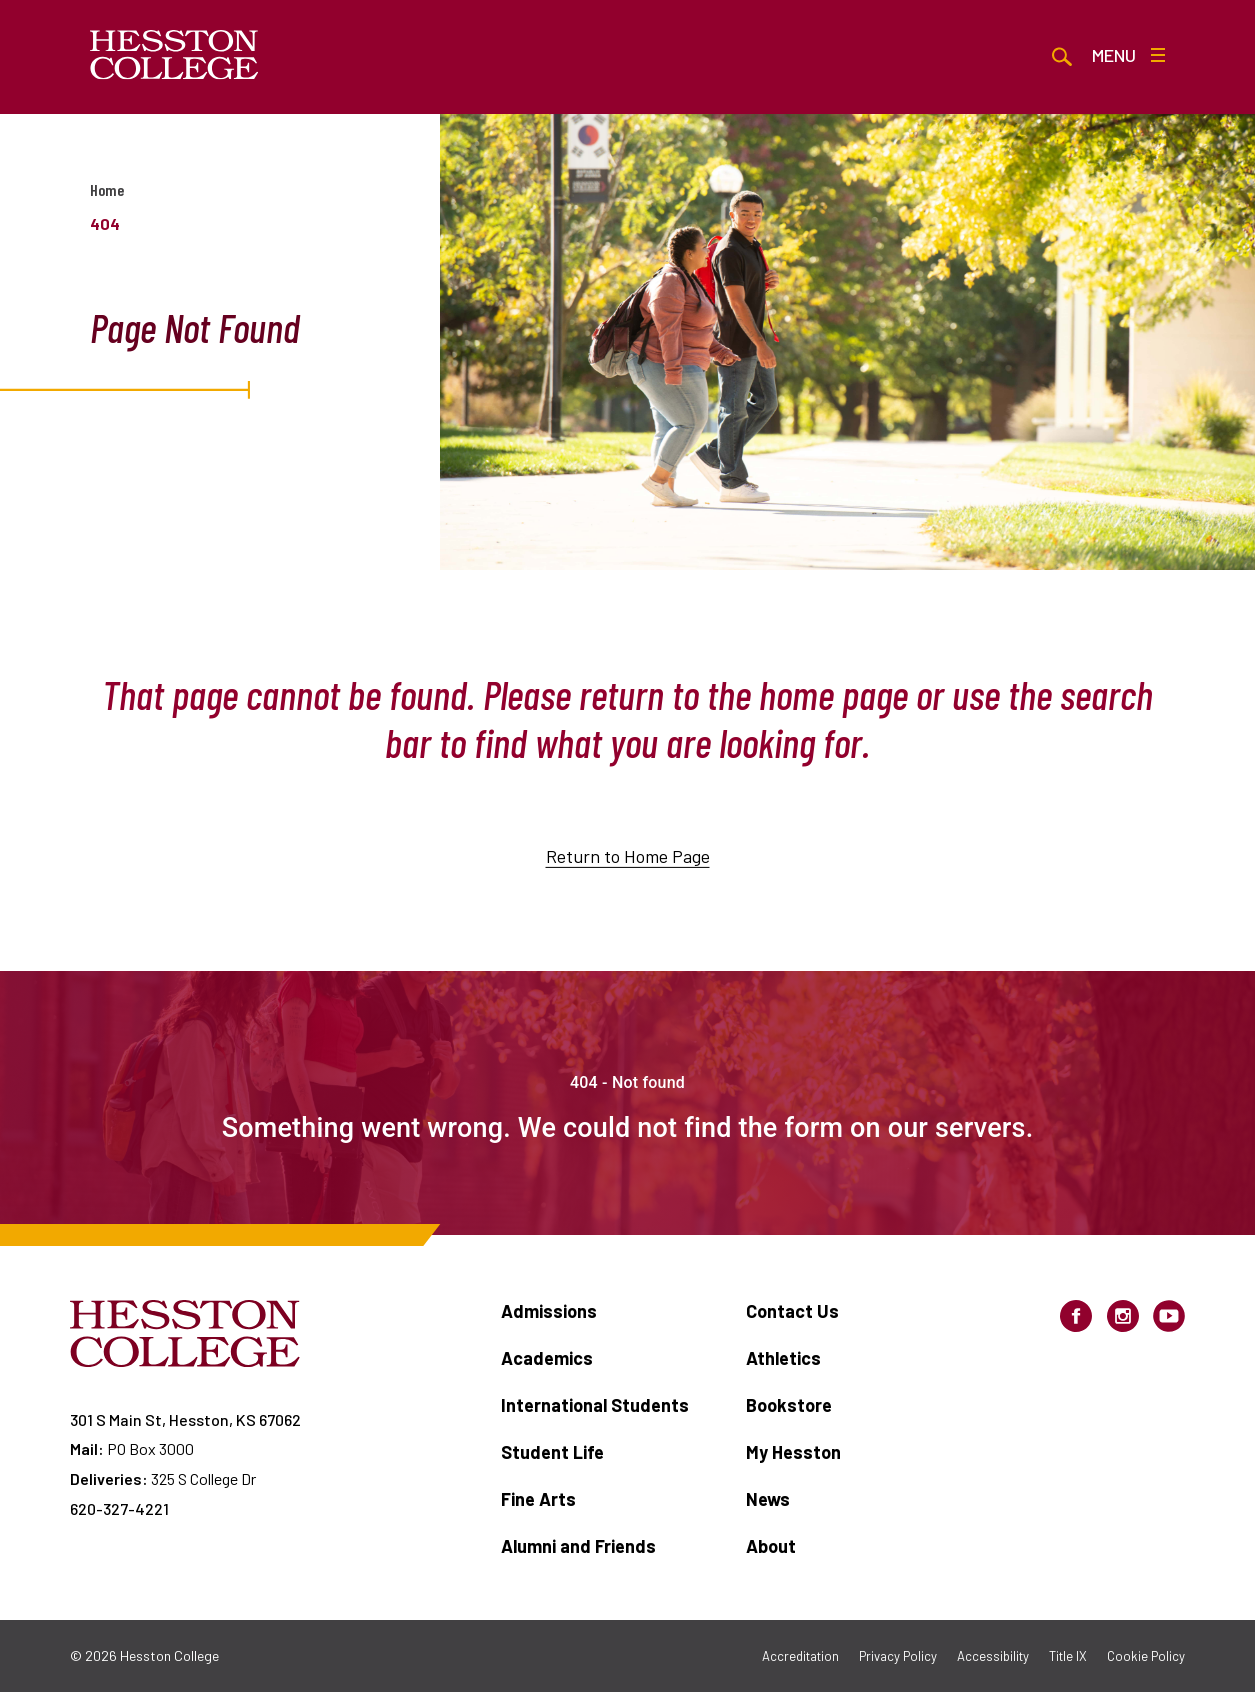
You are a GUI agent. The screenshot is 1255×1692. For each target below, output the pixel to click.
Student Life (552, 1452)
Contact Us (792, 1311)
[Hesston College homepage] (174, 55)
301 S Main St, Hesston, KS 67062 (185, 1419)
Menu (1128, 55)
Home (107, 189)
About (771, 1546)
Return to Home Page (628, 856)
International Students (595, 1405)
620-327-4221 (119, 1508)
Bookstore (789, 1405)
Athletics (783, 1358)
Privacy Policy (898, 1656)
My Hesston (793, 1452)
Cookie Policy (1146, 1656)
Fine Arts (538, 1499)
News (768, 1499)
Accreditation (800, 1656)
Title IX (1068, 1656)
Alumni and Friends (578, 1546)
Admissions (549, 1311)
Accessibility (993, 1656)
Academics (547, 1358)
